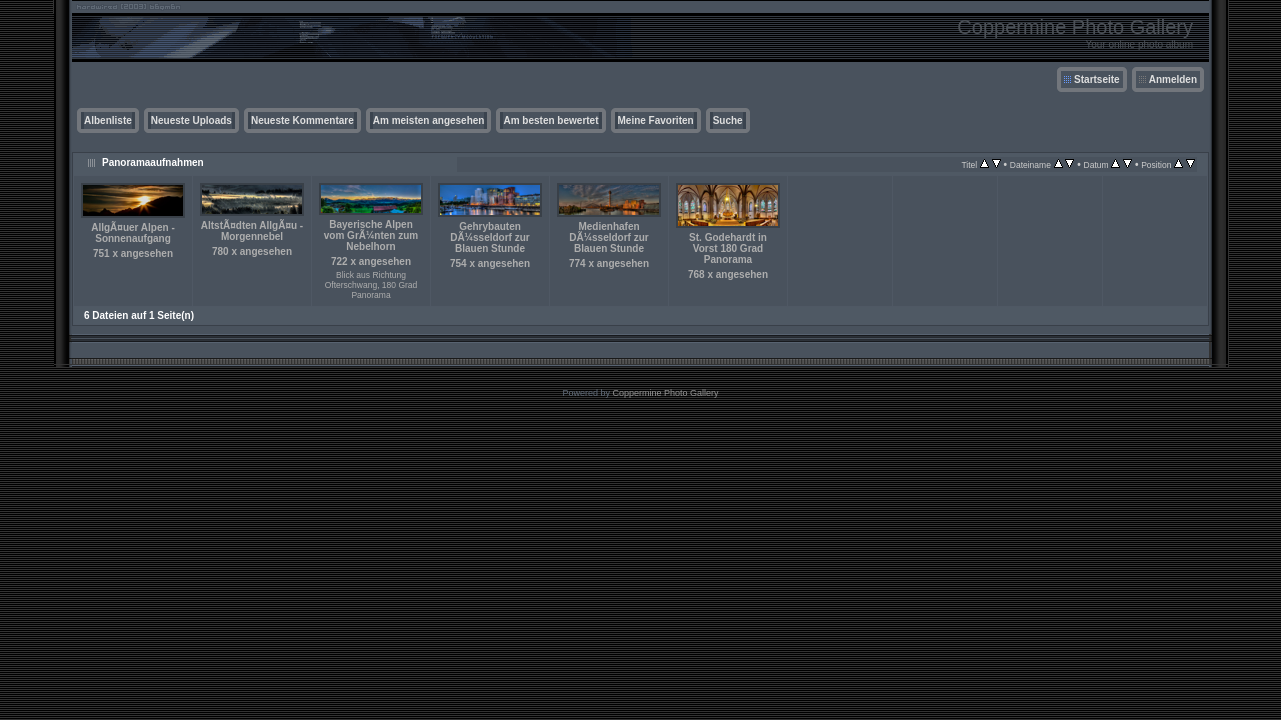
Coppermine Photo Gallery (665, 393)
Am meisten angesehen (429, 120)
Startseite (1097, 79)
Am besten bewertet (550, 120)
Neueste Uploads (191, 120)
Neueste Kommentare (302, 120)
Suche (728, 120)
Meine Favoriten (656, 120)
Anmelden (1173, 79)
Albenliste (108, 120)
